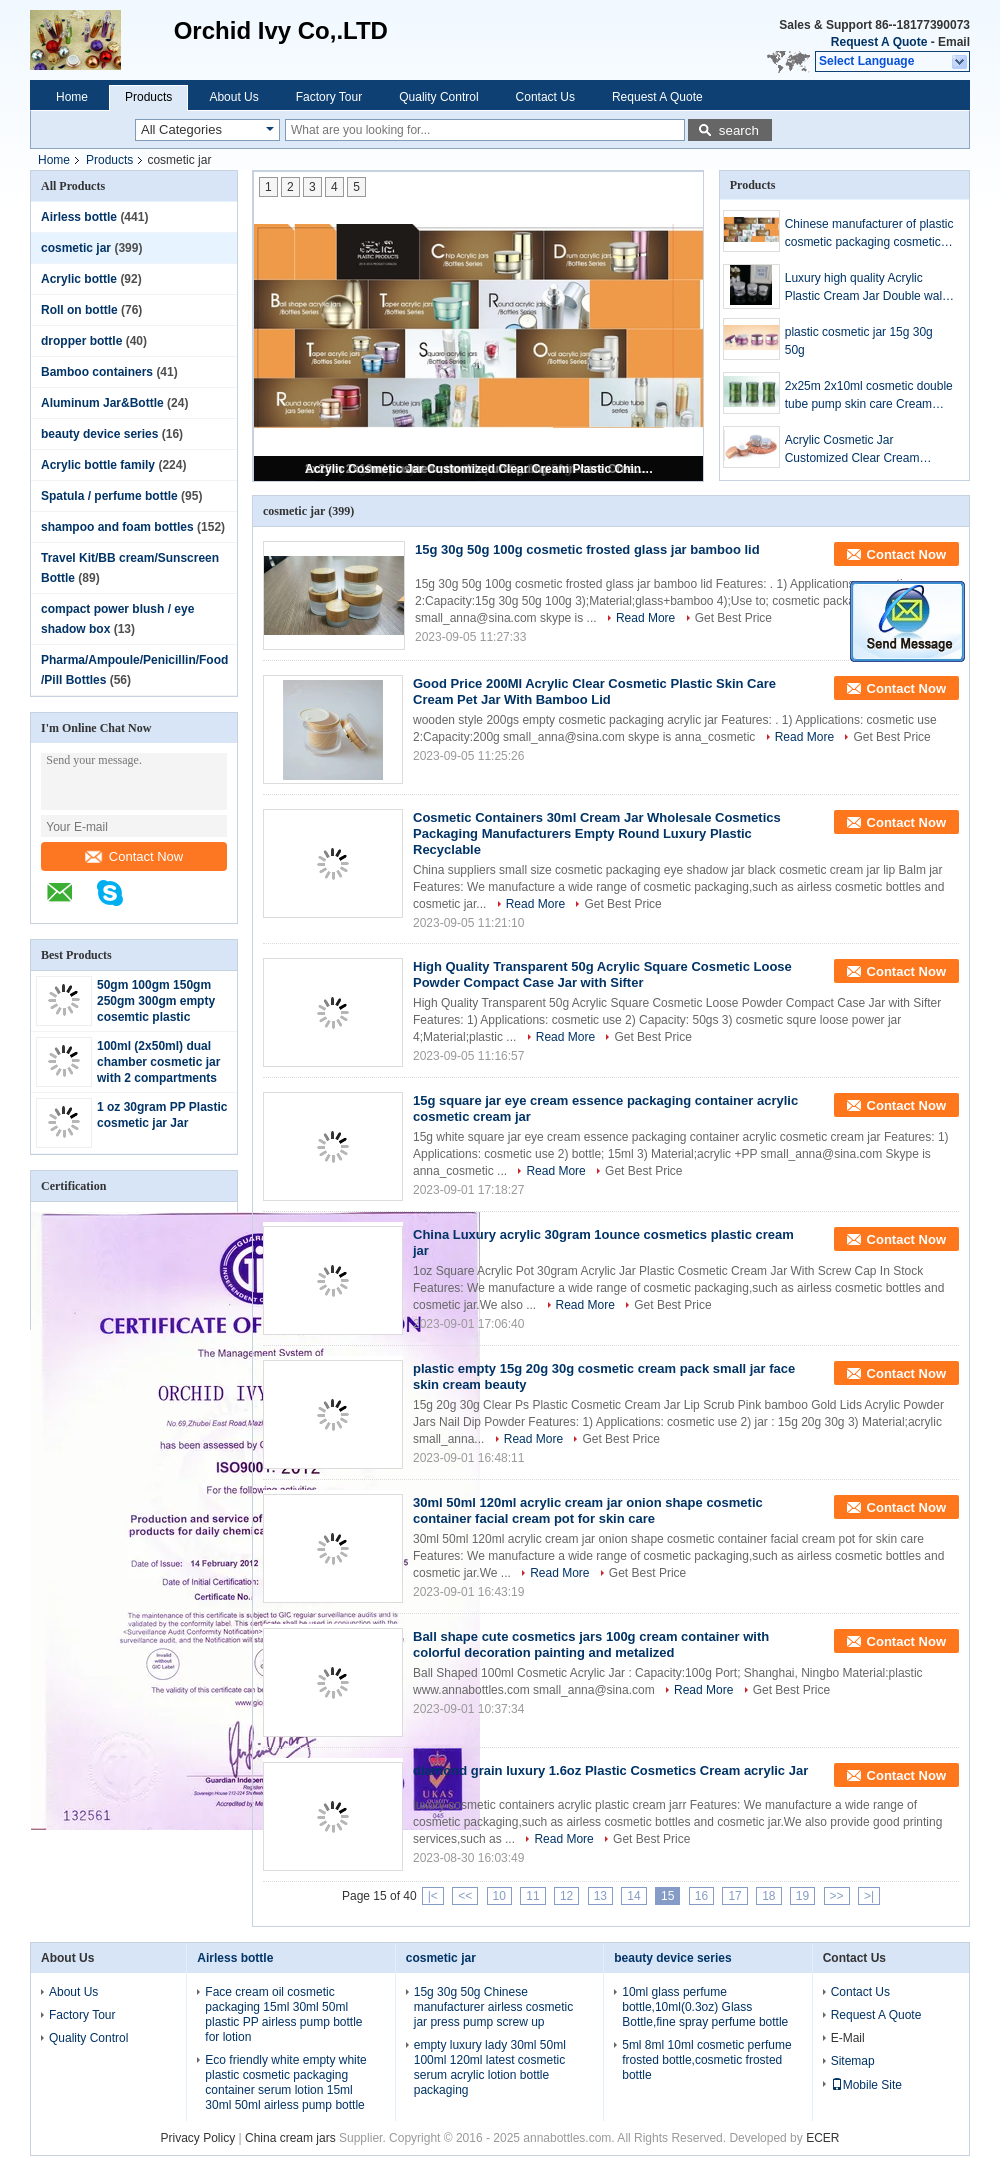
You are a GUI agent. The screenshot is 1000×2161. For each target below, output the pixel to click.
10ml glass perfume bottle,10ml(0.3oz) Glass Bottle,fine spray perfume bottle (705, 2007)
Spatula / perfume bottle (109, 496)
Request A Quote (879, 42)
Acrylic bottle (79, 279)
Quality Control (438, 97)
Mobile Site (866, 2085)
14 (633, 1896)
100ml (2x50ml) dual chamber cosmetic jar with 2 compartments (158, 1062)
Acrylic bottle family (98, 465)
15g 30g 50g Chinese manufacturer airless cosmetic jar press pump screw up (493, 2007)
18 (768, 1896)
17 (734, 1896)
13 (600, 1896)
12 (566, 1896)
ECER (822, 2138)
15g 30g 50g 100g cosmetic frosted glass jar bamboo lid (587, 549)
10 (499, 1896)
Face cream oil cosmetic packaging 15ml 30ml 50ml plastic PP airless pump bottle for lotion (283, 2014)
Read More (645, 618)
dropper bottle (81, 341)
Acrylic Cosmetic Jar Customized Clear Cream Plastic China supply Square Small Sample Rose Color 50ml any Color (480, 469)
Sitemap (853, 2061)
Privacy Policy (198, 2138)
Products (148, 97)
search (739, 130)
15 (667, 1896)
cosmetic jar (76, 248)
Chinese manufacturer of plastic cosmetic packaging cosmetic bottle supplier (869, 234)
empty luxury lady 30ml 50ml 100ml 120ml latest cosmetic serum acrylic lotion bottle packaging (490, 2067)
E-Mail (848, 2038)
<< (465, 1896)
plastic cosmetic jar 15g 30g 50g (859, 341)
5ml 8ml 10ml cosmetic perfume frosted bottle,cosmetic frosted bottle (706, 2060)
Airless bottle (79, 217)
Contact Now (134, 856)
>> (837, 1896)
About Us (233, 97)
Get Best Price (733, 618)
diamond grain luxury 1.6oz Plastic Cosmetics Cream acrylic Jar (610, 1770)
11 (532, 1896)
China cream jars (290, 2138)
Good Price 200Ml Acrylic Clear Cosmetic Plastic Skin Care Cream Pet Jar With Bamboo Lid (594, 691)
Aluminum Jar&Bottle (102, 403)
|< (433, 1896)
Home (72, 97)
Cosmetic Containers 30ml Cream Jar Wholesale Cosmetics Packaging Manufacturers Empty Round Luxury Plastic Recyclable (597, 833)
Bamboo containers (97, 372)
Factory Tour (329, 97)
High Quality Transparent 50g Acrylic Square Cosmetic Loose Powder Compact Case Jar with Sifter (602, 974)
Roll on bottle (79, 310)
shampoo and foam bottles (117, 527)
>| (869, 1896)
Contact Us (545, 97)
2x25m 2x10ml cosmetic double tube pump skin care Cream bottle (869, 396)
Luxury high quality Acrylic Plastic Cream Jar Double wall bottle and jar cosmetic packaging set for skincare (865, 288)
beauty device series (99, 434)
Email (954, 42)
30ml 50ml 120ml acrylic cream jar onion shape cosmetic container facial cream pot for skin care (588, 1510)
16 (701, 1896)
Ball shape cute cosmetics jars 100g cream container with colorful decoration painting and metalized (591, 1644)
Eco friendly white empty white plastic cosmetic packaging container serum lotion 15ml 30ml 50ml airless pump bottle (285, 2082)
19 (802, 1896)
